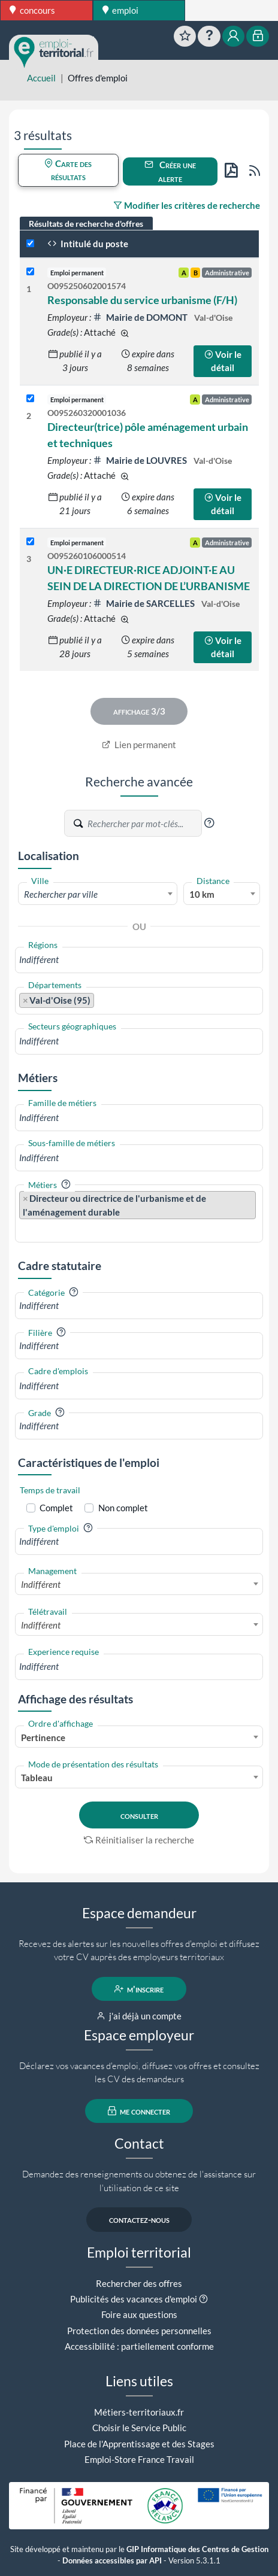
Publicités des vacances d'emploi (133, 2299)
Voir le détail (222, 361)
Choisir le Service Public (139, 2427)
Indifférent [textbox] (41, 1584)
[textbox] (97, 894)
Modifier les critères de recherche (186, 205)
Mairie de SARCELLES (145, 603)
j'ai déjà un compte (139, 2015)
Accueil (41, 77)
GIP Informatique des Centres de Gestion (197, 2549)
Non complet (123, 1507)
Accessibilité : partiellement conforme (139, 2346)
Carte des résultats (68, 170)
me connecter (139, 2111)
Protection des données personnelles (139, 2330)
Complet (56, 1507)
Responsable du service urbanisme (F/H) (142, 299)
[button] (209, 823)
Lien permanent (139, 744)
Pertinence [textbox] (43, 1737)
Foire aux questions (139, 2314)
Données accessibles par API (112, 2560)
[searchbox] (139, 960)
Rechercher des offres (139, 2283)
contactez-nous (139, 2219)
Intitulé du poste (87, 243)
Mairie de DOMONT (141, 317)
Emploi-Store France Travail (139, 2459)
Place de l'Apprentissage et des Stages (139, 2443)
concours (32, 10)
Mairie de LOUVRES (141, 460)
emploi (120, 10)
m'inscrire (139, 1988)
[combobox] (98, 893)
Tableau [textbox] (37, 1777)
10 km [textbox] (201, 894)
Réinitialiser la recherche (139, 1839)
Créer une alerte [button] (170, 171)
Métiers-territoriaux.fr (139, 2412)
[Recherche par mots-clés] (143, 823)
